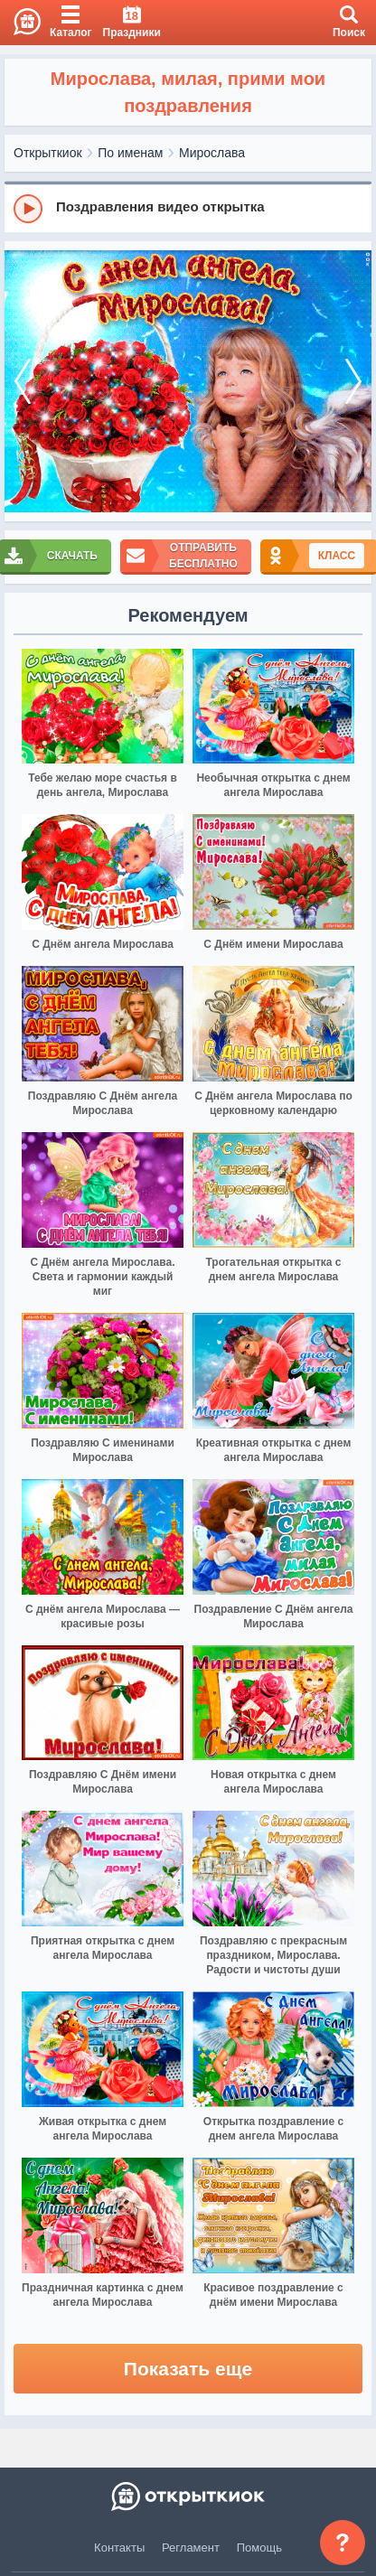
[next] (353, 381)
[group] (188, 207)
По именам (130, 152)
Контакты (119, 2547)
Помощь (259, 2547)
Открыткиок (48, 152)
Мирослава (212, 152)
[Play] (28, 208)
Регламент (191, 2547)
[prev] (22, 381)
